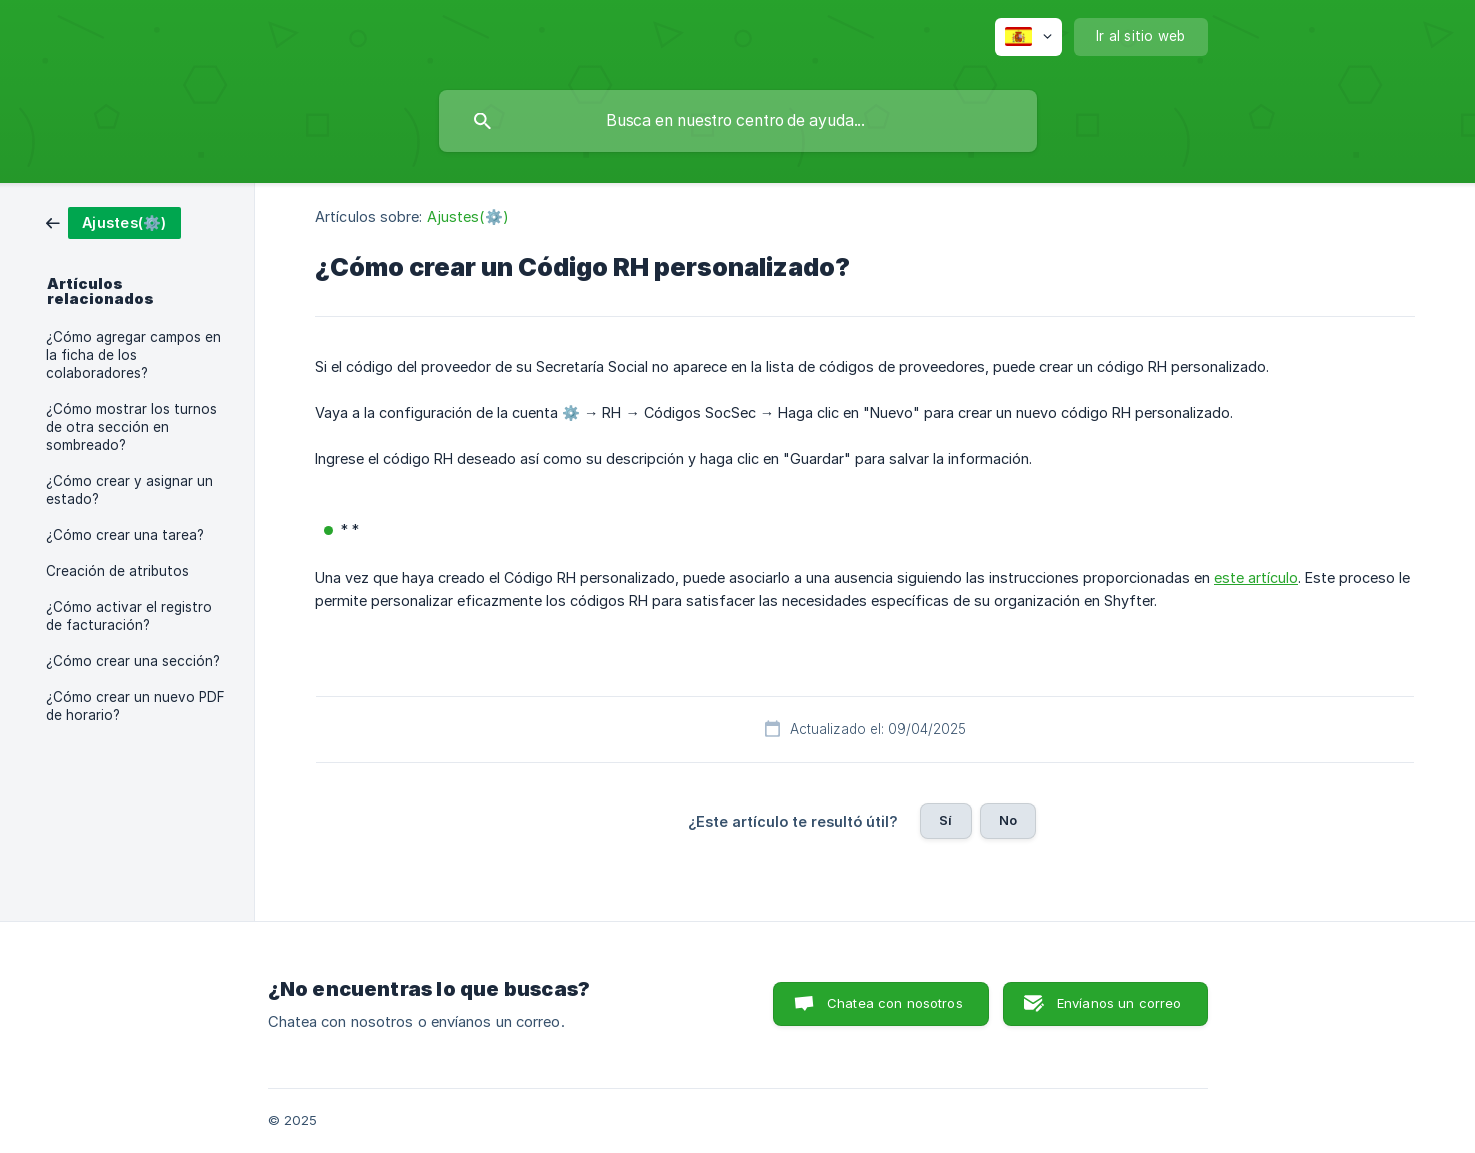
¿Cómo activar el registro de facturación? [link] (129, 616)
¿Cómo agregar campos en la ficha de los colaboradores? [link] (133, 355)
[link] (113, 221)
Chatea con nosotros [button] (895, 1003)
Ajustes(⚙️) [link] (468, 216)
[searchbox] (738, 121)
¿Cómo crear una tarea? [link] (125, 535)
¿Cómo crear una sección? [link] (133, 661)
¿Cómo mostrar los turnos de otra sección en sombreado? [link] (131, 427)
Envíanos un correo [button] (1119, 1003)
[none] (1028, 37)
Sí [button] (945, 820)
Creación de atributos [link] (117, 571)
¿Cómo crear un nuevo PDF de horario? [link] (135, 706)
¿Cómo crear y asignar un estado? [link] (129, 490)
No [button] (1008, 820)
